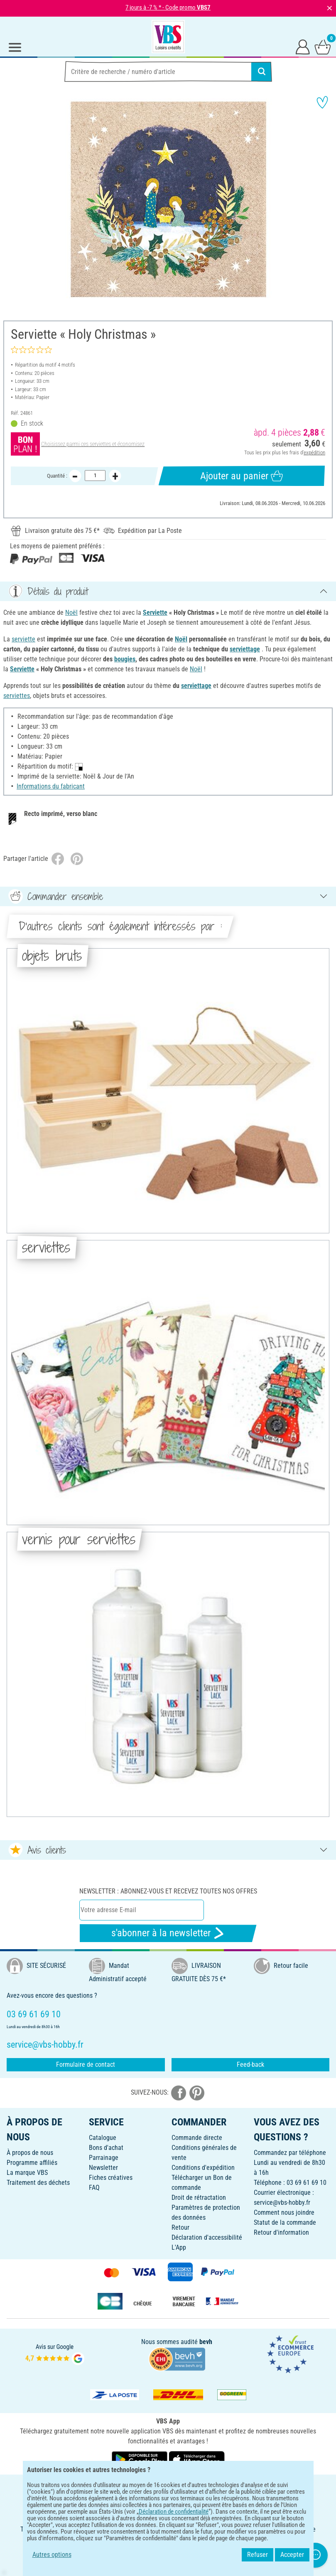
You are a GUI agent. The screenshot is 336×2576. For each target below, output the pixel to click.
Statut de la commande (285, 2222)
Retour (180, 2227)
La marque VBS (27, 2173)
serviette (23, 639)
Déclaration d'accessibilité (207, 2237)
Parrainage (103, 2158)
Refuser (257, 2555)
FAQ (94, 2187)
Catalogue (102, 2138)
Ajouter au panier (241, 476)
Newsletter (103, 2168)
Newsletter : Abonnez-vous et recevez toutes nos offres (168, 1891)
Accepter (292, 2555)
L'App (179, 2247)
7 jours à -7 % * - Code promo (168, 7)
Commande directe (197, 2138)
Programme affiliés (32, 2163)
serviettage (245, 649)
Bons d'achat (106, 2148)
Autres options (51, 2555)
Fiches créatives (110, 2178)
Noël (71, 612)
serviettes (16, 696)
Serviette (155, 612)
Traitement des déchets (38, 2183)
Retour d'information (281, 2232)
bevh (205, 2342)
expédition (314, 452)
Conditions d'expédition (203, 2168)
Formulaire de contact (85, 2064)
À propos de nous (30, 2153)
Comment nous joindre (284, 2212)
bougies (124, 659)
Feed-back (250, 2064)
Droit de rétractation (199, 2197)
